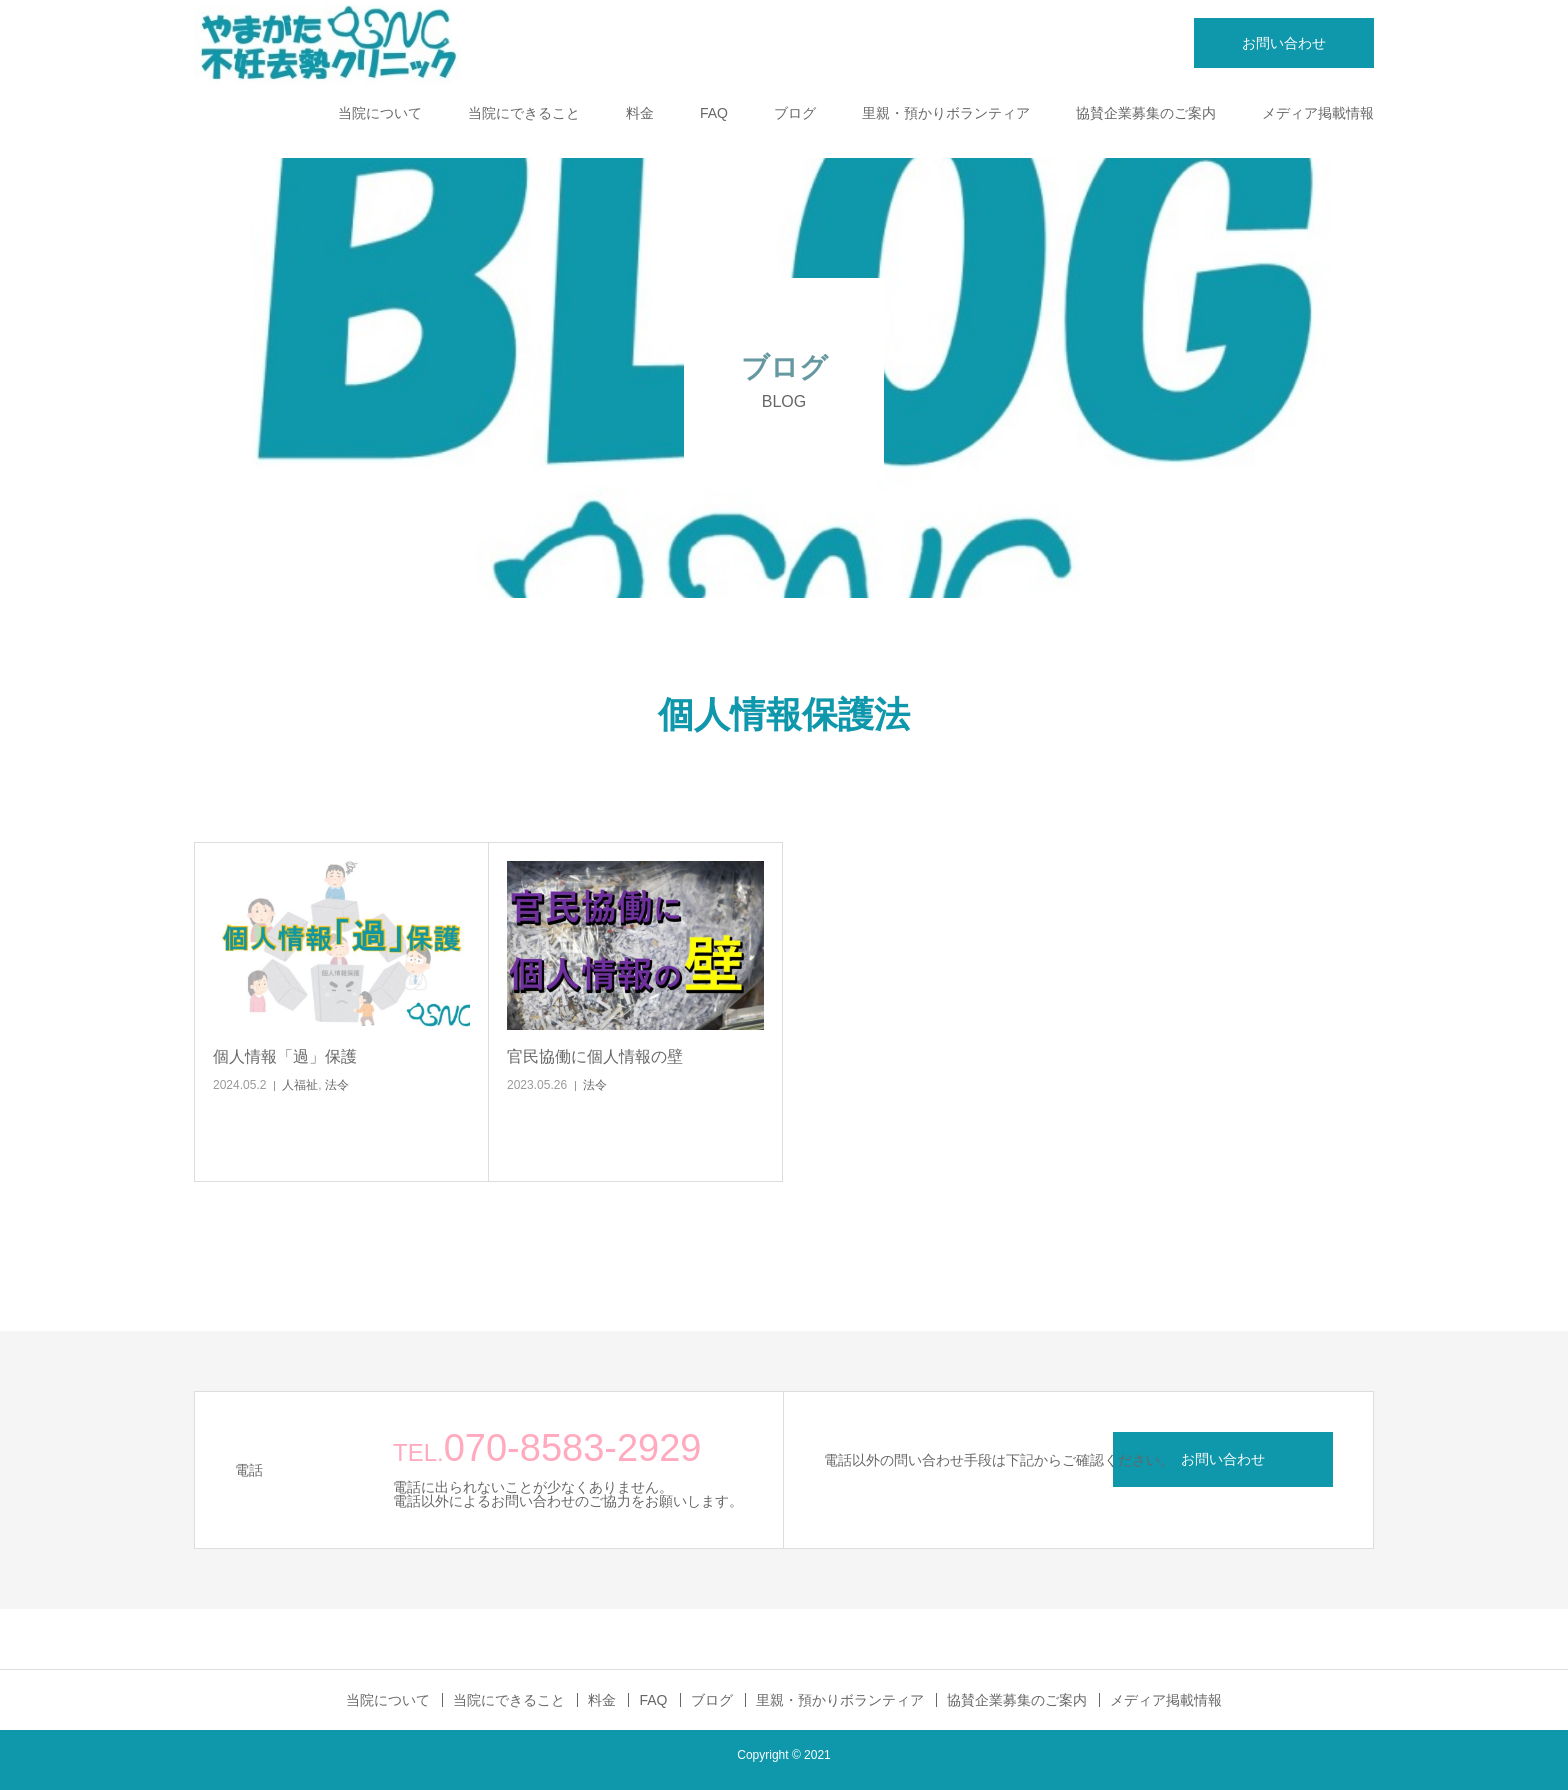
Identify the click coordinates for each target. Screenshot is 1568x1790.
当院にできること (524, 113)
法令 (337, 1085)
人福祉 (300, 1085)
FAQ (714, 113)
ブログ (795, 113)
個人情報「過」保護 (285, 1056)
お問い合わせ (1284, 43)
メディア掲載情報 (1318, 113)
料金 (640, 113)
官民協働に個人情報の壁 (595, 1056)
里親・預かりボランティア (946, 113)
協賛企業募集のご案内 (1146, 113)
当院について (380, 113)
